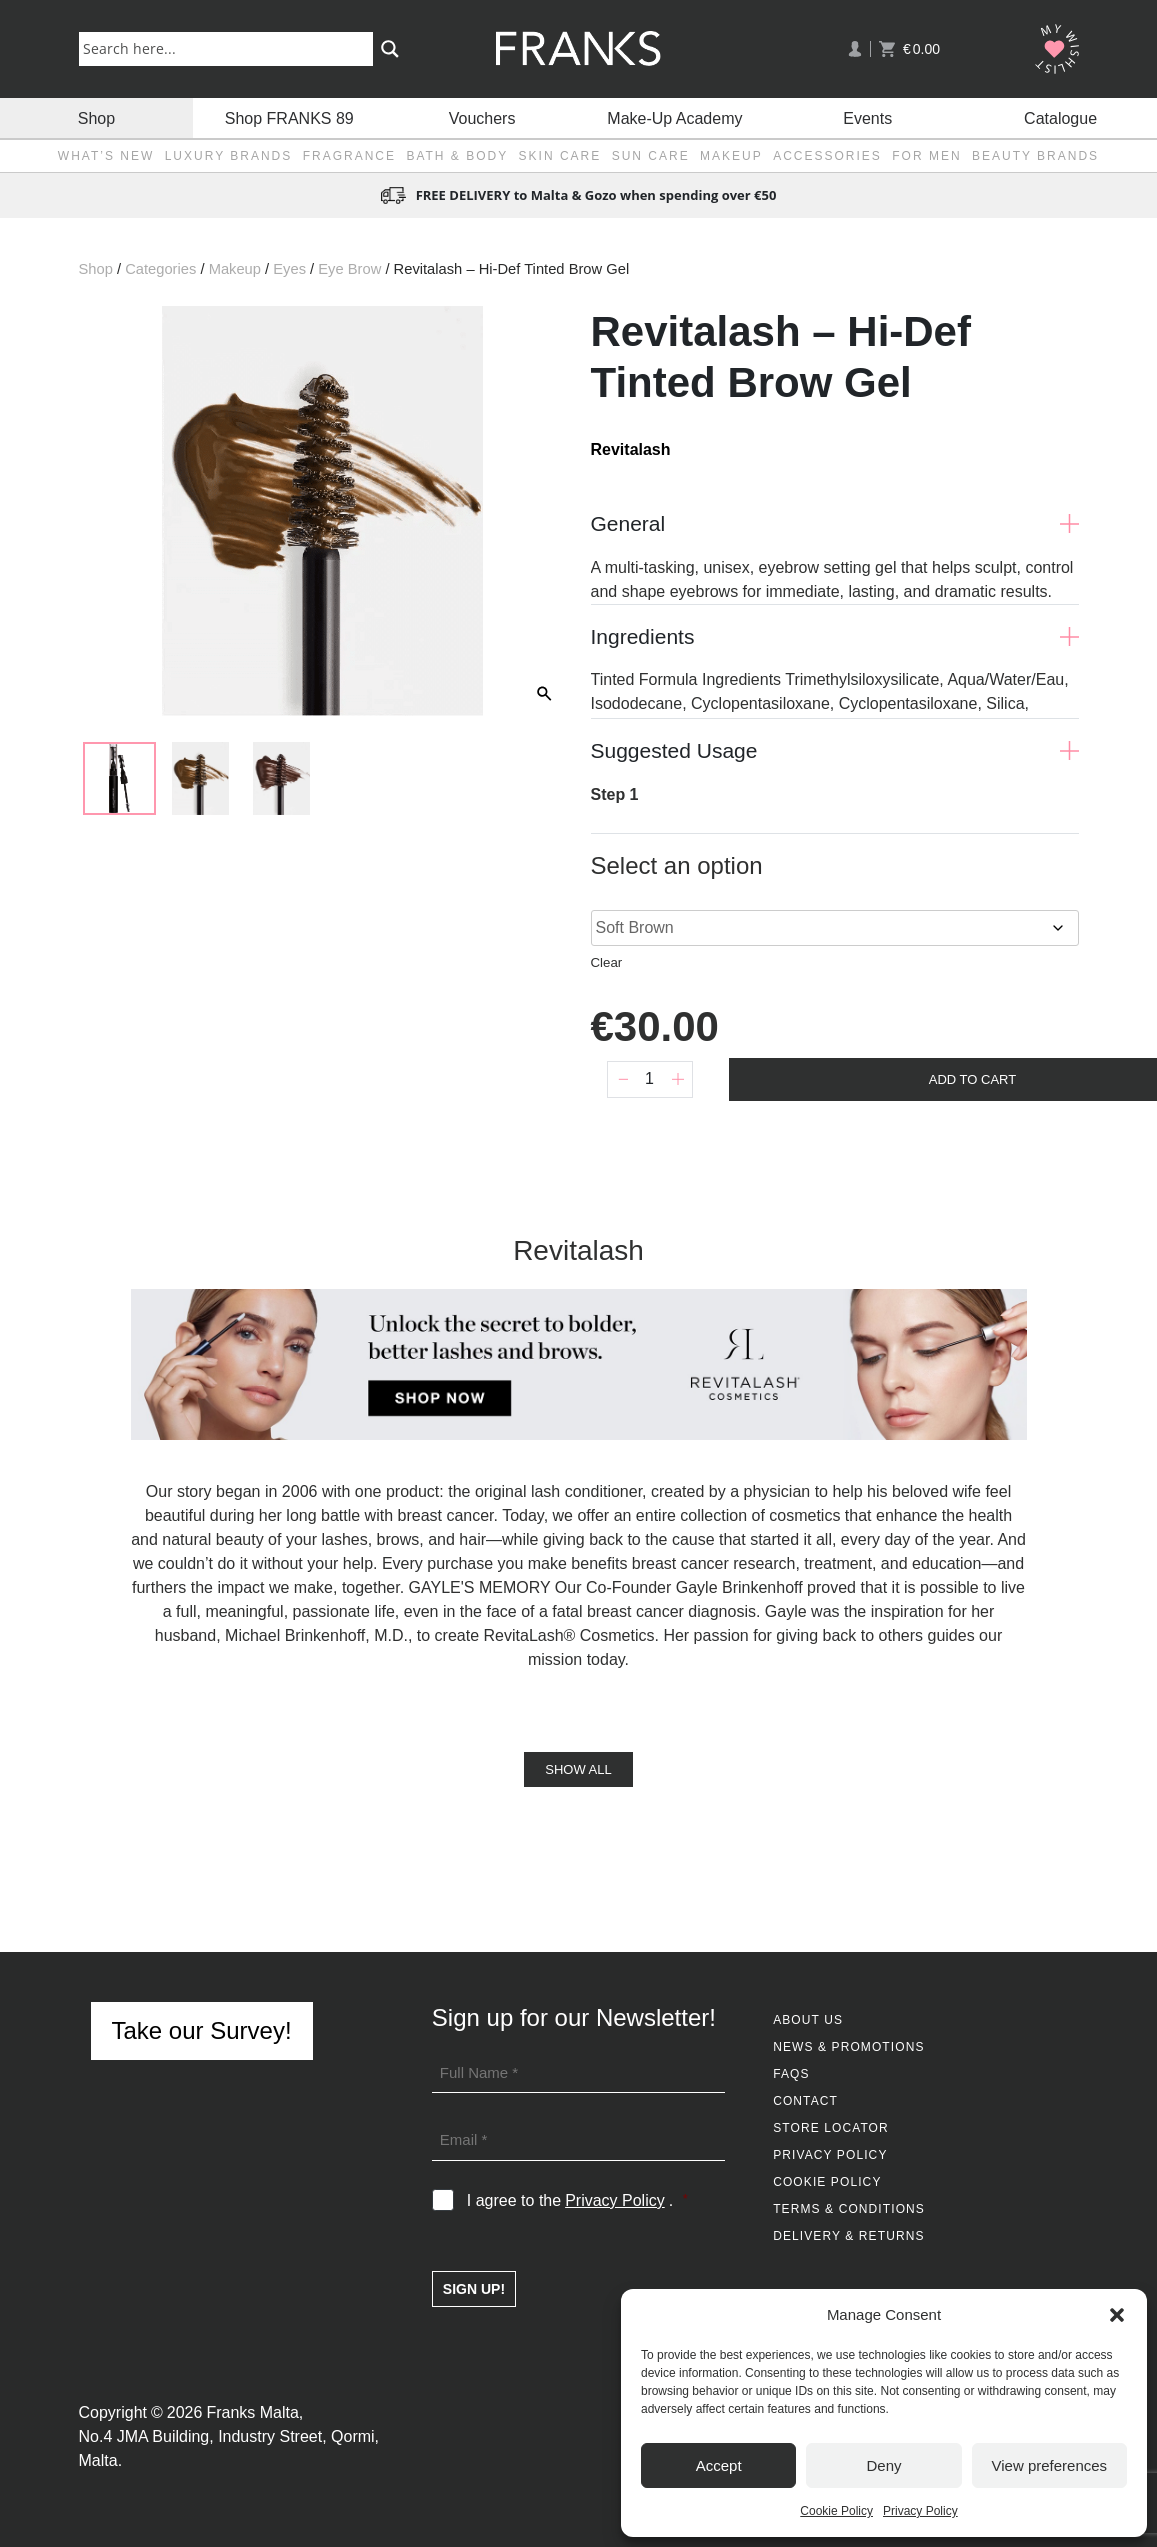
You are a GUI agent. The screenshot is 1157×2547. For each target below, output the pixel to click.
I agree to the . (577, 2201)
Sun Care (651, 156)
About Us (808, 2020)
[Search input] (230, 48)
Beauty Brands (1035, 156)
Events (867, 117)
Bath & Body (457, 156)
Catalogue (1060, 117)
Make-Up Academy (674, 117)
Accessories (827, 156)
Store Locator (831, 2128)
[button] (1117, 2315)
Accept (719, 2465)
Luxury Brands (229, 156)
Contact (805, 2101)
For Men (926, 156)
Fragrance (349, 156)
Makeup (731, 156)
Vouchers (482, 117)
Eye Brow (349, 269)
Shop (96, 117)
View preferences (1050, 2465)
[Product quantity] (650, 1079)
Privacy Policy (920, 2511)
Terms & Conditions (849, 2209)
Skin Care (560, 156)
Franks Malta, (254, 2412)
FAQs (791, 2074)
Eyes (289, 269)
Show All (578, 1769)
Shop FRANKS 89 (289, 117)
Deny (883, 2465)
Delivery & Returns (848, 2236)
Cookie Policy (836, 2511)
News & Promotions (848, 2047)
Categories (160, 269)
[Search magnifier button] (390, 49)
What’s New (106, 156)
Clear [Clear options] (607, 962)
